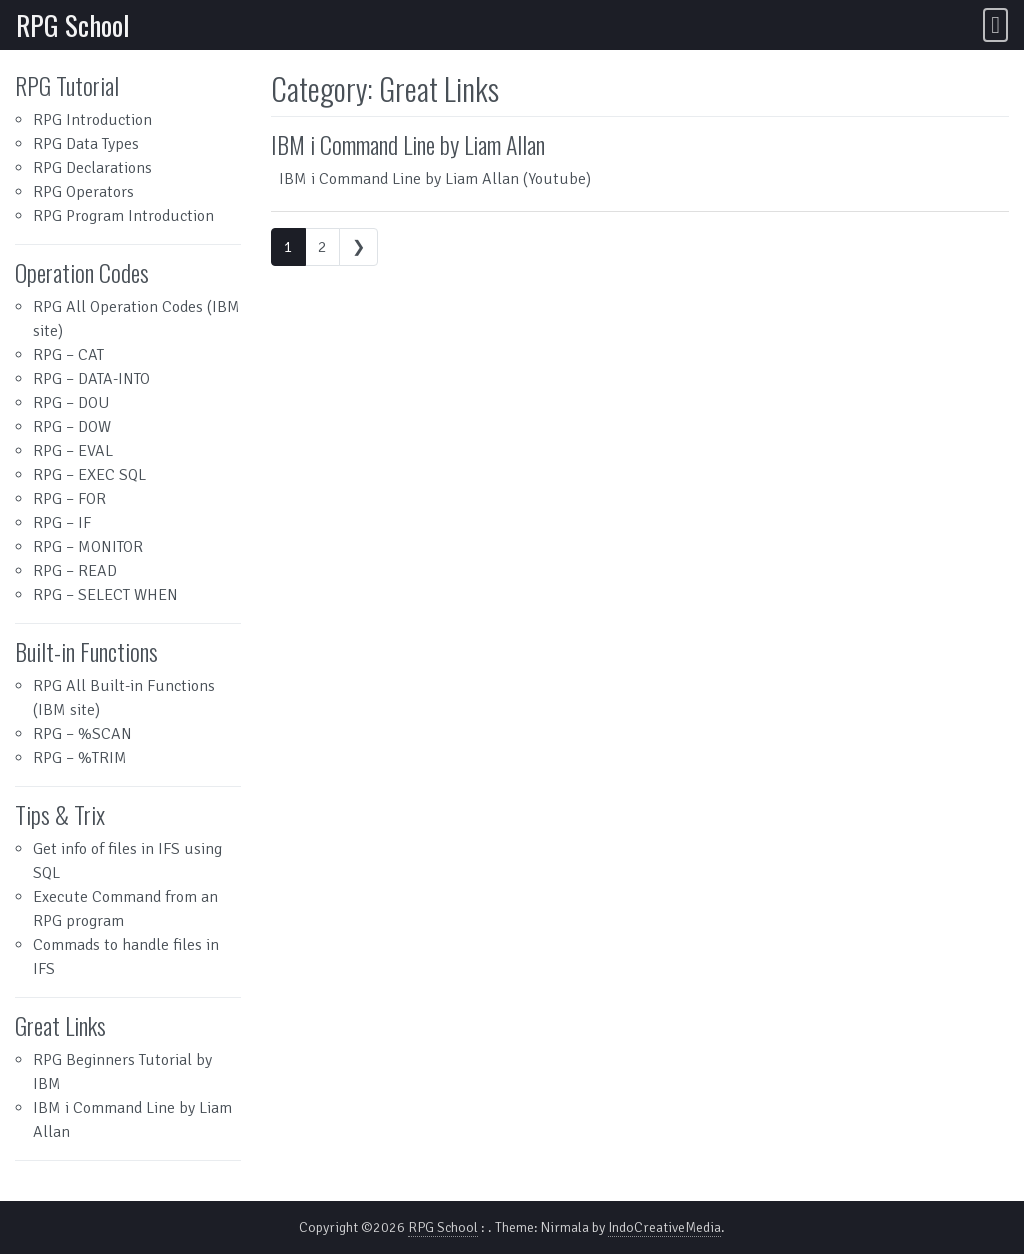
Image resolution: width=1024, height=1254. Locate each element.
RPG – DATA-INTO (91, 379)
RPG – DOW (72, 427)
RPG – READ (75, 571)
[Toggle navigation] (995, 25)
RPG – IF (62, 523)
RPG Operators (83, 192)
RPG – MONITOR (88, 547)
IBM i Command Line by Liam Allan (408, 144)
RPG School (73, 24)
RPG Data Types (86, 144)
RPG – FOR (69, 499)
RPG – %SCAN (82, 734)
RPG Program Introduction (123, 216)
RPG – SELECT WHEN (105, 595)
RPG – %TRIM (80, 758)
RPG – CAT (68, 355)
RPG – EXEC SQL (89, 475)
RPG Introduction (92, 120)
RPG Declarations (92, 168)
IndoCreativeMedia (664, 1227)
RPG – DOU (71, 403)
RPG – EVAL (73, 451)
